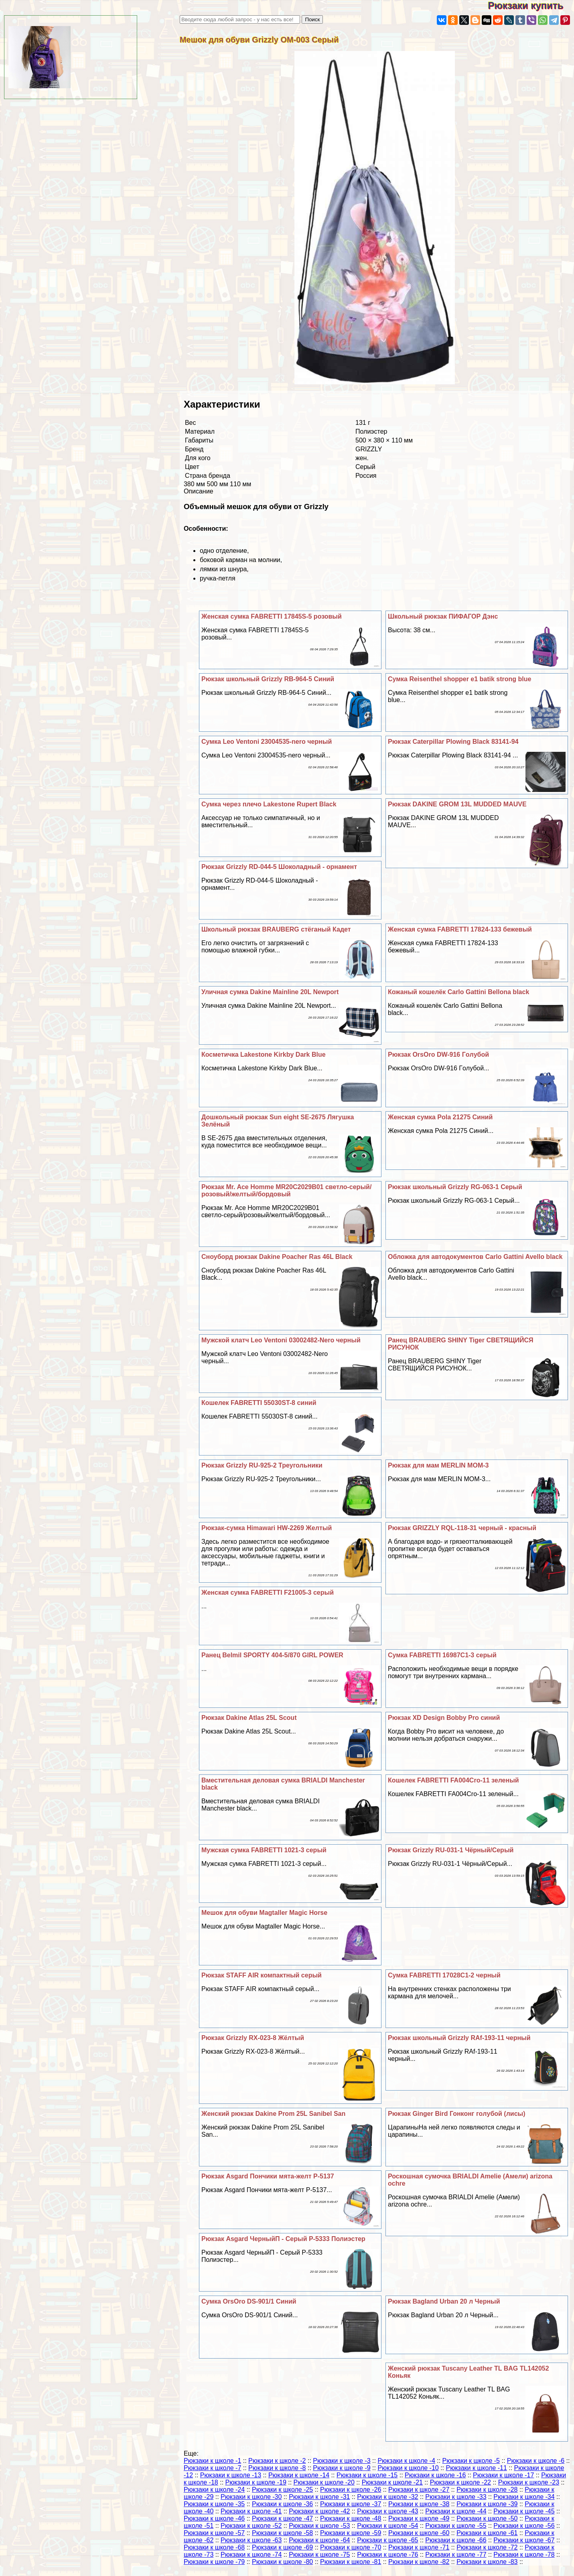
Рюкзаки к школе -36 (282, 2504)
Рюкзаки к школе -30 (251, 2496)
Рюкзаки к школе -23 (528, 2482)
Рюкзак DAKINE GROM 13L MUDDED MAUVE (457, 804)
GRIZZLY (368, 449)
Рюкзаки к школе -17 (503, 2475)
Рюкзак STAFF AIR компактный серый (261, 1975)
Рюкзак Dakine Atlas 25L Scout (249, 1717)
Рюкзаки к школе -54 (387, 2525)
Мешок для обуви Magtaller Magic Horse (264, 1912)
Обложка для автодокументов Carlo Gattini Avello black (475, 1256)
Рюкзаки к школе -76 (387, 2554)
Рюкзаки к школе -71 (418, 2547)
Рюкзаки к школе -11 (476, 2467)
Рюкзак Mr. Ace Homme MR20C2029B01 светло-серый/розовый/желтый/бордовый (286, 1190)
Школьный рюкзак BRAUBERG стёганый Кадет (276, 929)
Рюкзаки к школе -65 (387, 2540)
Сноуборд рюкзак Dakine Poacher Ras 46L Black (277, 1256)
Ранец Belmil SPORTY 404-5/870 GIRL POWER (272, 1655)
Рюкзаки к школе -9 (341, 2467)
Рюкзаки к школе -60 (418, 2532)
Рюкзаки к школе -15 (367, 2475)
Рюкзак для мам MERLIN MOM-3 (438, 1465)
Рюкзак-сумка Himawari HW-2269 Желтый (266, 1527)
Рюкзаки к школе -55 (455, 2525)
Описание (198, 491)
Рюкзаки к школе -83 (486, 2561)
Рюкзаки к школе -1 (212, 2460)
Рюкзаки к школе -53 (319, 2525)
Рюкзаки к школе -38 (418, 2504)
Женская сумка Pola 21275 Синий (440, 1117)
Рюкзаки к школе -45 (523, 2511)
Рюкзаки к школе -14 (298, 2475)
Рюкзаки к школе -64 (319, 2540)
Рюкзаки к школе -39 (486, 2504)
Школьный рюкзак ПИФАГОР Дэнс (443, 616)
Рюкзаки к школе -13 (230, 2475)
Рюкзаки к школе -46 (214, 2518)
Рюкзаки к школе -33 (455, 2496)
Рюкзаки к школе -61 (486, 2532)
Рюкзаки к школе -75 (319, 2554)
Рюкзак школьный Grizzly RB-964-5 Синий (267, 679)
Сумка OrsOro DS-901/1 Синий (248, 2301)
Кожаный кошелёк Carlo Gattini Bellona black (458, 992)
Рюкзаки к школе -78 (523, 2554)
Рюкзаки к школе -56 (523, 2525)
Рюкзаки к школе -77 (455, 2554)
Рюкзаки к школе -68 (214, 2547)
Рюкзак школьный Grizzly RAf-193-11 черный (459, 2037)
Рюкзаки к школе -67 (523, 2540)
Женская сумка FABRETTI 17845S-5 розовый (271, 616)
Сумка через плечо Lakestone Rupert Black (269, 804)
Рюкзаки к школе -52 (251, 2525)
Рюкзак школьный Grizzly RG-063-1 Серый (455, 1186)
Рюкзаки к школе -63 (251, 2540)
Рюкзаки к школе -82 (418, 2561)
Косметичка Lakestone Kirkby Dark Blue (263, 1054)
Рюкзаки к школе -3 (341, 2460)
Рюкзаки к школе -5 (471, 2460)
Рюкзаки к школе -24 (214, 2489)
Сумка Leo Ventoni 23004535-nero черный (266, 741)
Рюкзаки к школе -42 (319, 2511)
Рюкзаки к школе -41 (251, 2511)
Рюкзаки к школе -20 (324, 2482)
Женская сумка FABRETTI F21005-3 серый (267, 1592)
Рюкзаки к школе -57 (214, 2532)
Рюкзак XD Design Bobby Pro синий (444, 1717)
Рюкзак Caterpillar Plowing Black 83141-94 (453, 741)
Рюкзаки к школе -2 (277, 2460)
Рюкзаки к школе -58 (282, 2532)
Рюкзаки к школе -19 (255, 2482)
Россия (365, 475)
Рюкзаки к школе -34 (523, 2496)
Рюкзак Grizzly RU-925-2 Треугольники (261, 1465)
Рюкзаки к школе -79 (214, 2561)
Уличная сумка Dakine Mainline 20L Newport (270, 992)
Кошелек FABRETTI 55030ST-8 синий (258, 1402)
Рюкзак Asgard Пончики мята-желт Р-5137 (267, 2176)
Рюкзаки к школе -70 (350, 2547)
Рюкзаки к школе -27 (418, 2489)
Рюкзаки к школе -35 (214, 2504)
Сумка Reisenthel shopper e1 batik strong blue (459, 679)
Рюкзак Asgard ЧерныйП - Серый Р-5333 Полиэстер (283, 2238)
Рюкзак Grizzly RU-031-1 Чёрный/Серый (450, 1850)
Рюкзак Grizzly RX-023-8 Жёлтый (252, 2037)
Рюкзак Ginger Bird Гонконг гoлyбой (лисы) (456, 2113)
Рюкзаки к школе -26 (350, 2489)
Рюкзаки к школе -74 (251, 2554)
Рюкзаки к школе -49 (418, 2518)
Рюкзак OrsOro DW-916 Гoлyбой (438, 1054)
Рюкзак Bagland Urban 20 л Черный (444, 2301)
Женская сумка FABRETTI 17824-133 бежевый (460, 929)
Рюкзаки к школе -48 (350, 2518)
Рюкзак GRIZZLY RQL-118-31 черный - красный (462, 1527)
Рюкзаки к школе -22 (460, 2482)
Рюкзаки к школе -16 (435, 2475)
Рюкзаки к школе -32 (387, 2496)
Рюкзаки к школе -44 (455, 2511)
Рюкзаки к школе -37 (350, 2504)
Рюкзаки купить (531, 5)
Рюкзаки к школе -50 (486, 2518)
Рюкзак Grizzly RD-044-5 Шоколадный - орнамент (279, 866)
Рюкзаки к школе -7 (212, 2467)
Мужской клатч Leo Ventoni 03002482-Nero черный (281, 1340)
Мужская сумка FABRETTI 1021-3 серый (264, 1850)
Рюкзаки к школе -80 (282, 2561)
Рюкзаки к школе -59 (350, 2532)
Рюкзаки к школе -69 (282, 2547)
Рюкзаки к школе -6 (535, 2460)
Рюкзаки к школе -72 (486, 2547)
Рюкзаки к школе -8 (277, 2467)
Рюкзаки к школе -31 (319, 2496)
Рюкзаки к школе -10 (407, 2467)
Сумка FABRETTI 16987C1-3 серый (442, 1655)
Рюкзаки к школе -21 (392, 2482)
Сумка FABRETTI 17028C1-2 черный (444, 1975)
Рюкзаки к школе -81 (350, 2561)
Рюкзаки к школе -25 (282, 2489)
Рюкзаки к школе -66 (455, 2540)
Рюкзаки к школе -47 (282, 2518)
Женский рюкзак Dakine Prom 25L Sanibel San (273, 2113)
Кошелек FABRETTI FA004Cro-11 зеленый (453, 1780)
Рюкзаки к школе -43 (387, 2511)
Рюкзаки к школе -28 (486, 2489)
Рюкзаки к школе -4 (406, 2460)
